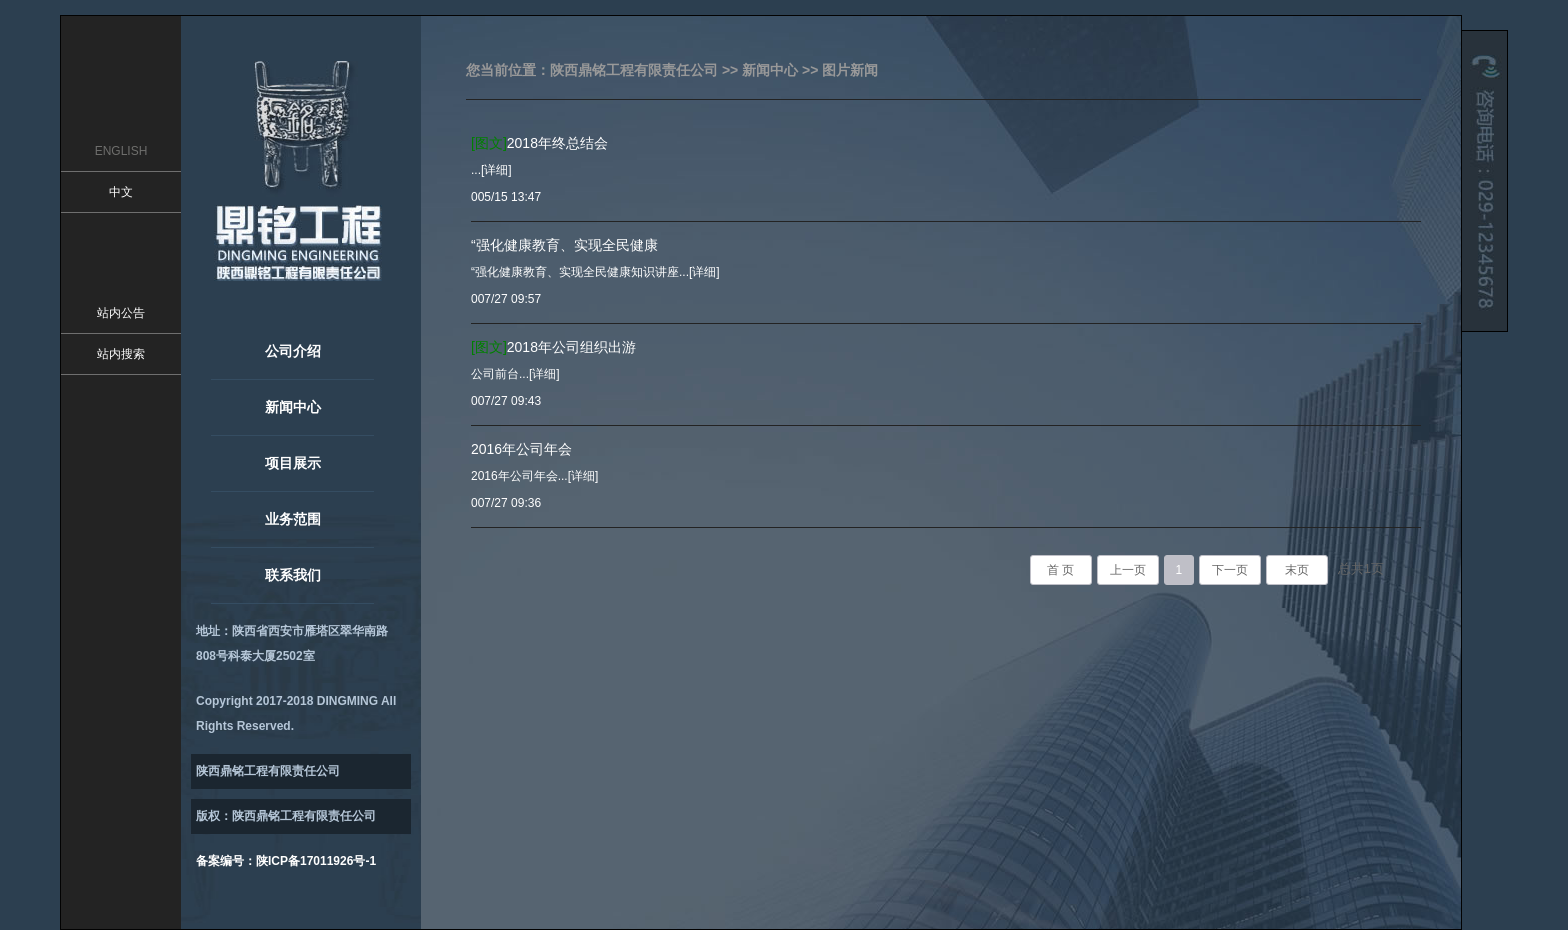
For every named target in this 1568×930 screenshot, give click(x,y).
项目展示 (293, 463)
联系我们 (293, 575)
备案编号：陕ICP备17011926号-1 (286, 861)
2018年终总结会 (539, 143)
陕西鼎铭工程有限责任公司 (634, 70)
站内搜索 (121, 354)
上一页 (1128, 570)
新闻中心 (293, 407)
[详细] (496, 170)
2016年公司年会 (521, 449)
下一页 (1230, 570)
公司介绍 (293, 351)
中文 (121, 192)
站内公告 (121, 313)
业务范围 (293, 519)
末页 (1297, 570)
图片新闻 (850, 70)
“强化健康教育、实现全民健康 (564, 245)
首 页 (1060, 570)
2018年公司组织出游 (553, 347)
